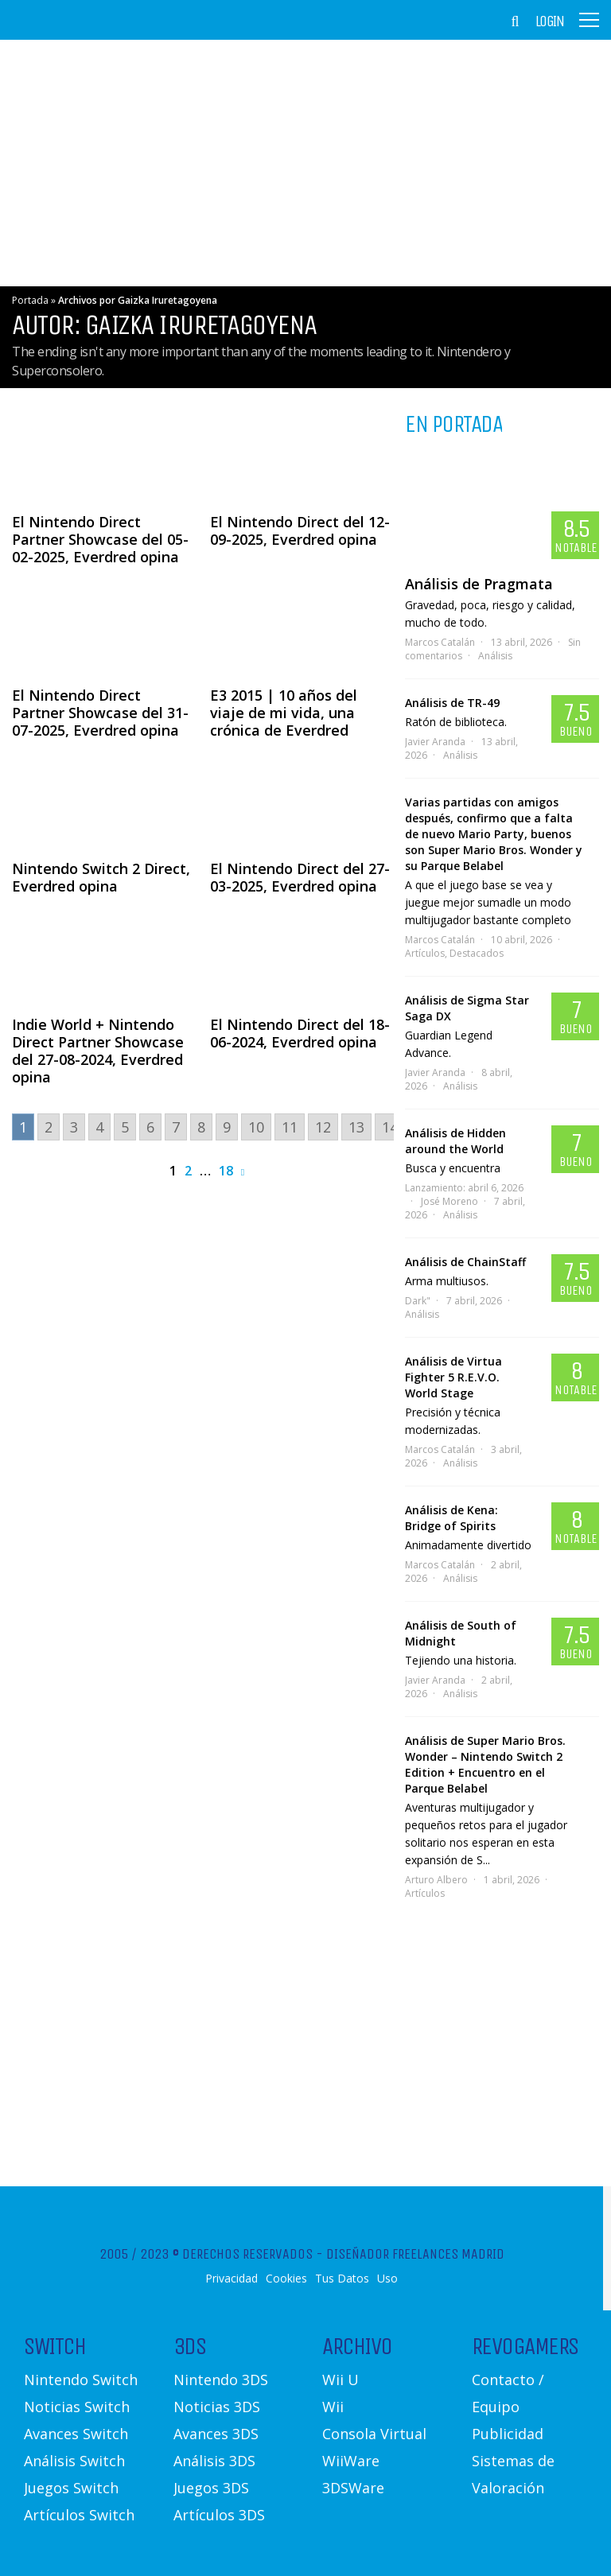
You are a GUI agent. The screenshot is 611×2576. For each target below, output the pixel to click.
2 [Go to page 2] (49, 1126)
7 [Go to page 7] (176, 1126)
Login (549, 21)
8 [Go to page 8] (201, 1126)
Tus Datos (342, 2278)
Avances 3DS (216, 2433)
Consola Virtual (374, 2433)
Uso (387, 2278)
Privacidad (231, 2278)
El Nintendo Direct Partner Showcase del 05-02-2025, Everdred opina (100, 539)
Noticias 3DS (216, 2406)
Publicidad (507, 2433)
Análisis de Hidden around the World (455, 1140)
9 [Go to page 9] (227, 1126)
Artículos (425, 953)
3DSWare (353, 2487)
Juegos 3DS (211, 2487)
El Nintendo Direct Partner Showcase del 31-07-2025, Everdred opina (100, 713)
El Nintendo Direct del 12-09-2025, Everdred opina (300, 530)
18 (226, 1170)
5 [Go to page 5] (125, 1126)
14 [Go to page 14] (390, 1126)
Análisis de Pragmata (479, 583)
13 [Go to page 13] (356, 1126)
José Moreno (449, 1201)
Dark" (417, 1300)
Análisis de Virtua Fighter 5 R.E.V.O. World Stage (453, 1377)
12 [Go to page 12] (323, 1126)
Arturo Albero (436, 1879)
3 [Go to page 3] (74, 1126)
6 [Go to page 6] (150, 1126)
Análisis (495, 655)
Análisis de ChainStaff (465, 1261)
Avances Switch (76, 2433)
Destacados (476, 953)
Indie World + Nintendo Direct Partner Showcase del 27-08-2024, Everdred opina (98, 1050)
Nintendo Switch (81, 2379)
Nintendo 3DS (220, 2379)
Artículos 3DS (219, 2514)
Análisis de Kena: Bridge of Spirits (451, 1517)
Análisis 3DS (214, 2460)
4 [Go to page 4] (99, 1126)
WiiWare (350, 2460)
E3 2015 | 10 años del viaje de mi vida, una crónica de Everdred (283, 713)
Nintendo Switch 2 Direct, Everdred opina (101, 877)
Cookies (286, 2278)
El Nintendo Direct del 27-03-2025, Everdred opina (300, 877)
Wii (333, 2406)
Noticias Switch (77, 2406)
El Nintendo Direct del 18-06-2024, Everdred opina (300, 1033)
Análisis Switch (74, 2460)
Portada (30, 300)
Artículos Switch (79, 2514)
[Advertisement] (305, 163)
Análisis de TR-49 (452, 702)
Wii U (340, 2379)
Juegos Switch (71, 2487)
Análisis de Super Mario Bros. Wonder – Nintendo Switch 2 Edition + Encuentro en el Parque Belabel (485, 1764)
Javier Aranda (435, 741)
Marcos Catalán (440, 642)
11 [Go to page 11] (290, 1126)
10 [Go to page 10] (256, 1126)
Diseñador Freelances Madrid (415, 2254)
